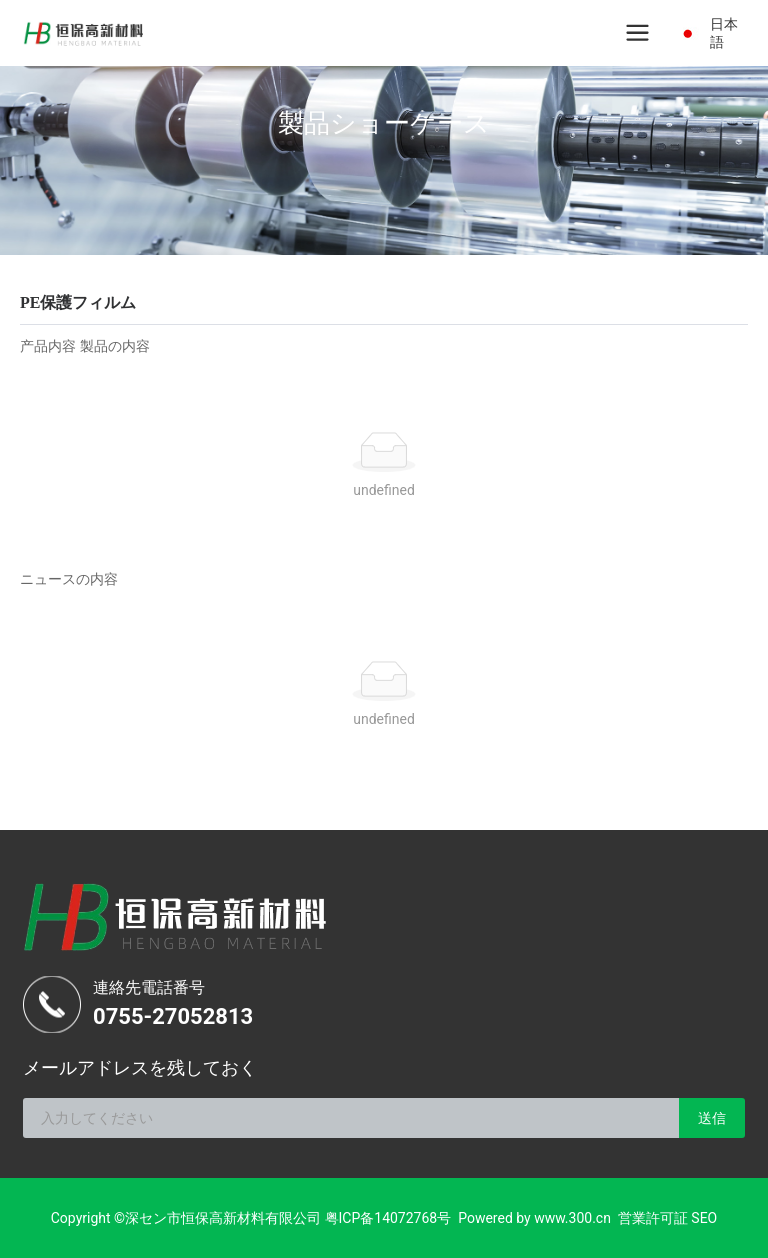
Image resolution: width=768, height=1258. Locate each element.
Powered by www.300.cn (534, 1218)
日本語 (724, 33)
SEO (704, 1218)
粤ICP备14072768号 (388, 1218)
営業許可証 (653, 1218)
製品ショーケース (384, 123)
